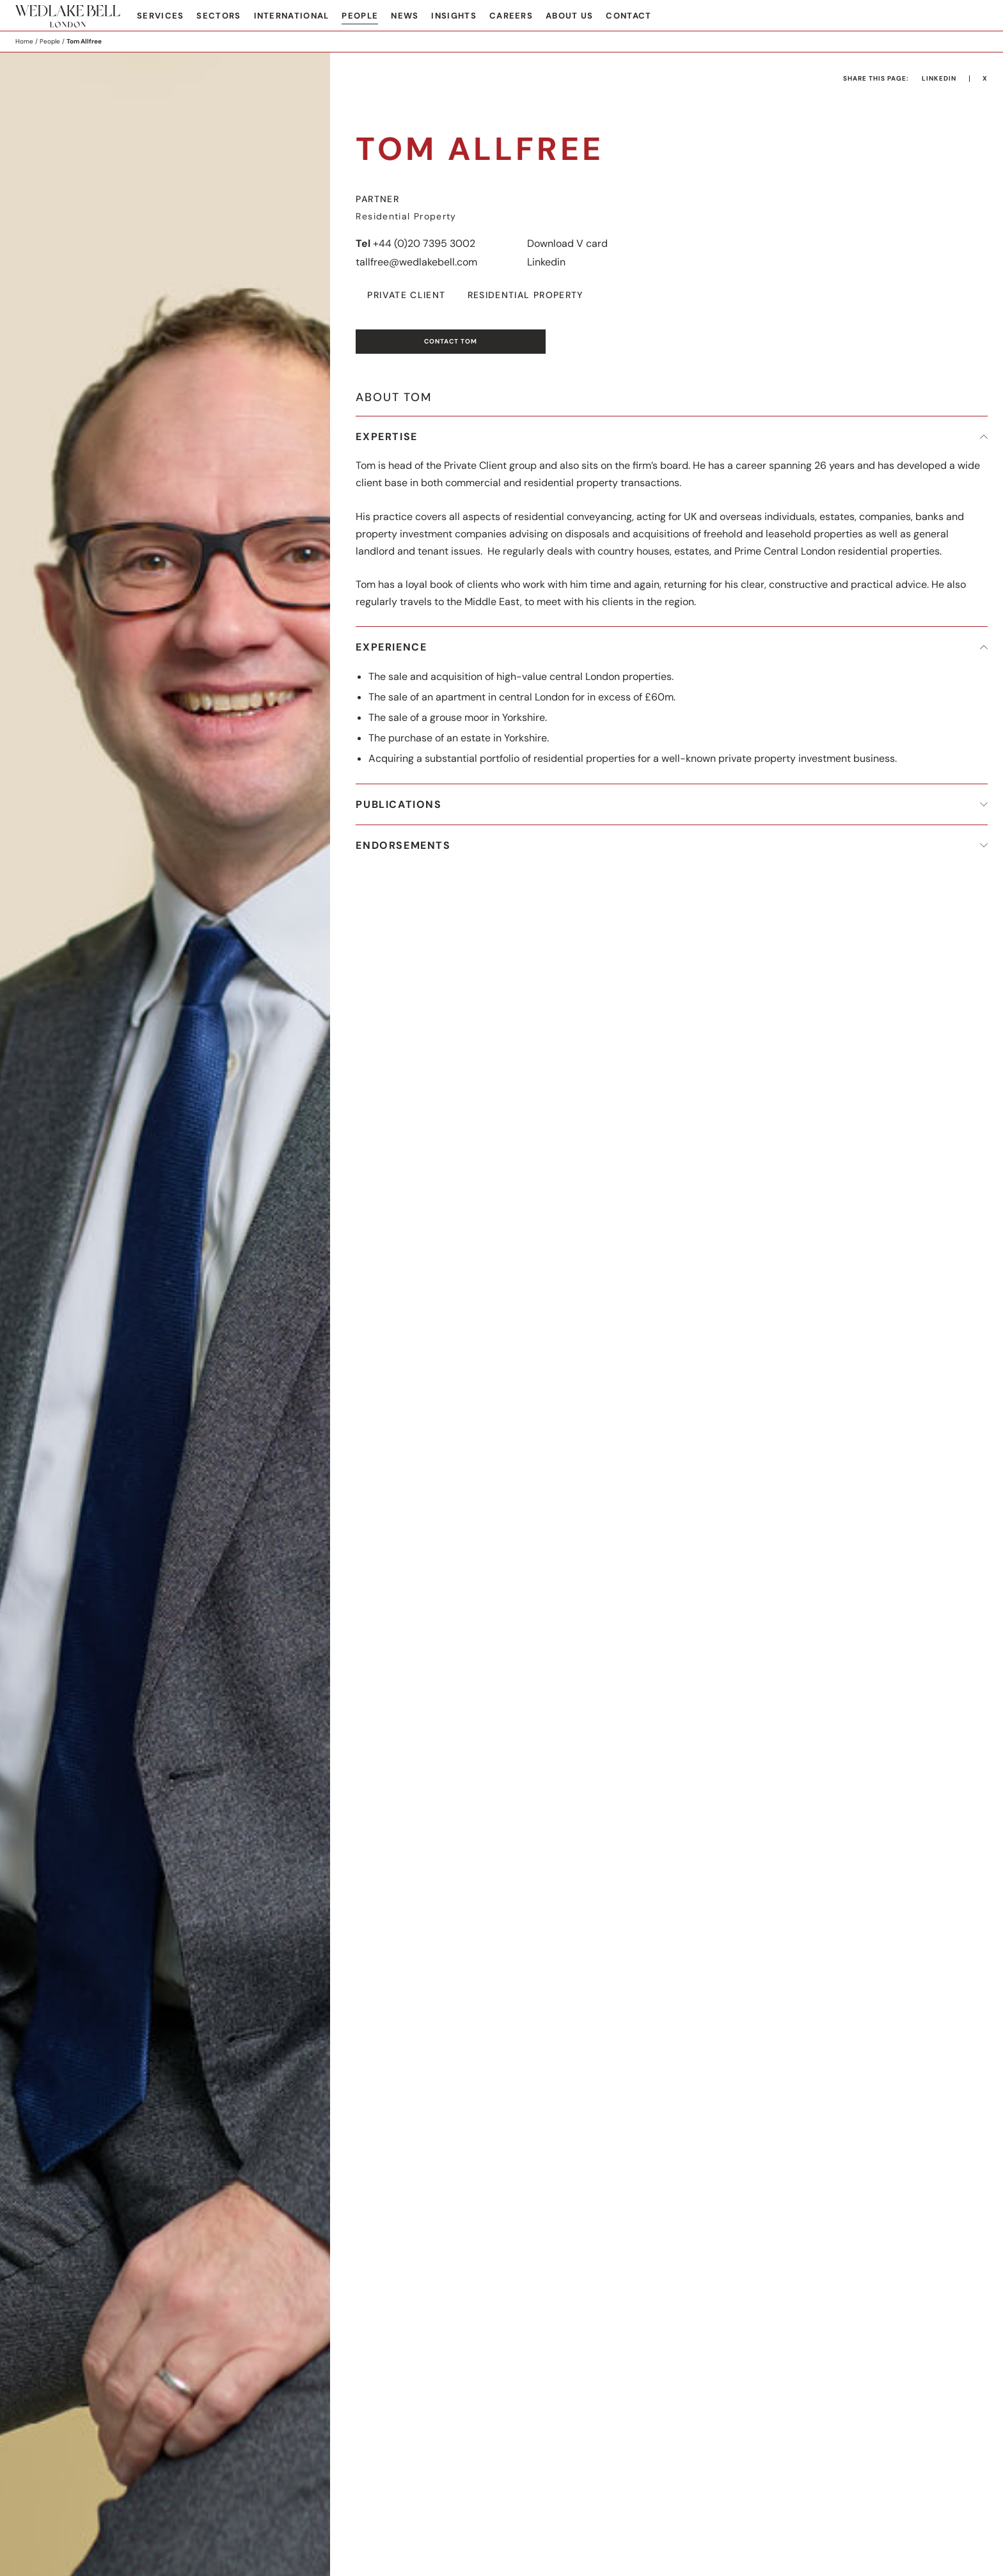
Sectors (218, 15)
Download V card (567, 243)
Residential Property (525, 295)
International (291, 15)
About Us (569, 15)
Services (160, 15)
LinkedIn (939, 78)
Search (978, 16)
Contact (628, 15)
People (360, 15)
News (404, 15)
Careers (511, 15)
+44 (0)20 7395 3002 (424, 243)
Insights (453, 15)
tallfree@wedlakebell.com (416, 262)
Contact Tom (450, 341)
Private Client (406, 295)
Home (24, 41)
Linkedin (546, 262)
